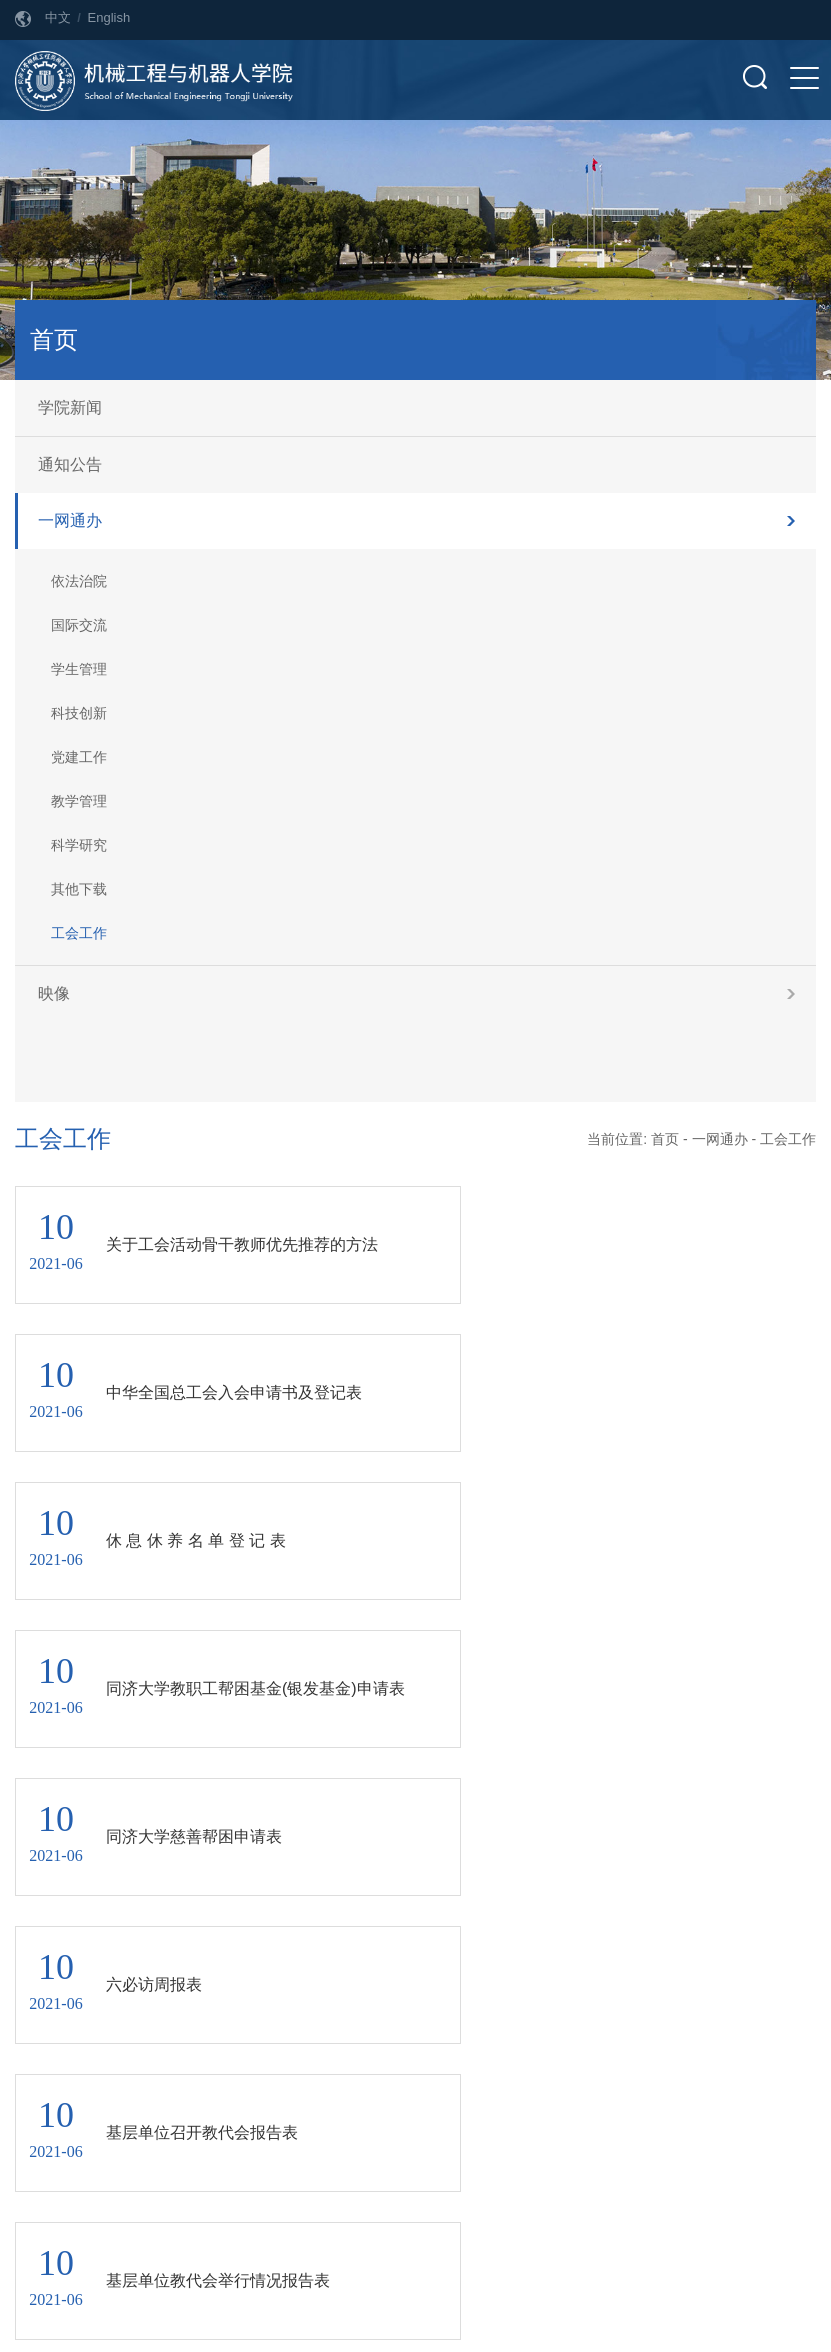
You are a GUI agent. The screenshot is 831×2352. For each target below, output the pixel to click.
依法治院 (79, 581)
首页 (665, 1139)
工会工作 (79, 933)
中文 (58, 17)
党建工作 (79, 757)
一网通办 (70, 520)
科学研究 (79, 845)
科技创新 (79, 713)
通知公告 (70, 464)
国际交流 (79, 625)
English (109, 17)
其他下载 (79, 889)
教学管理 (79, 801)
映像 (54, 993)
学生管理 (79, 669)
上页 (383, 1822)
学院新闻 (70, 407)
